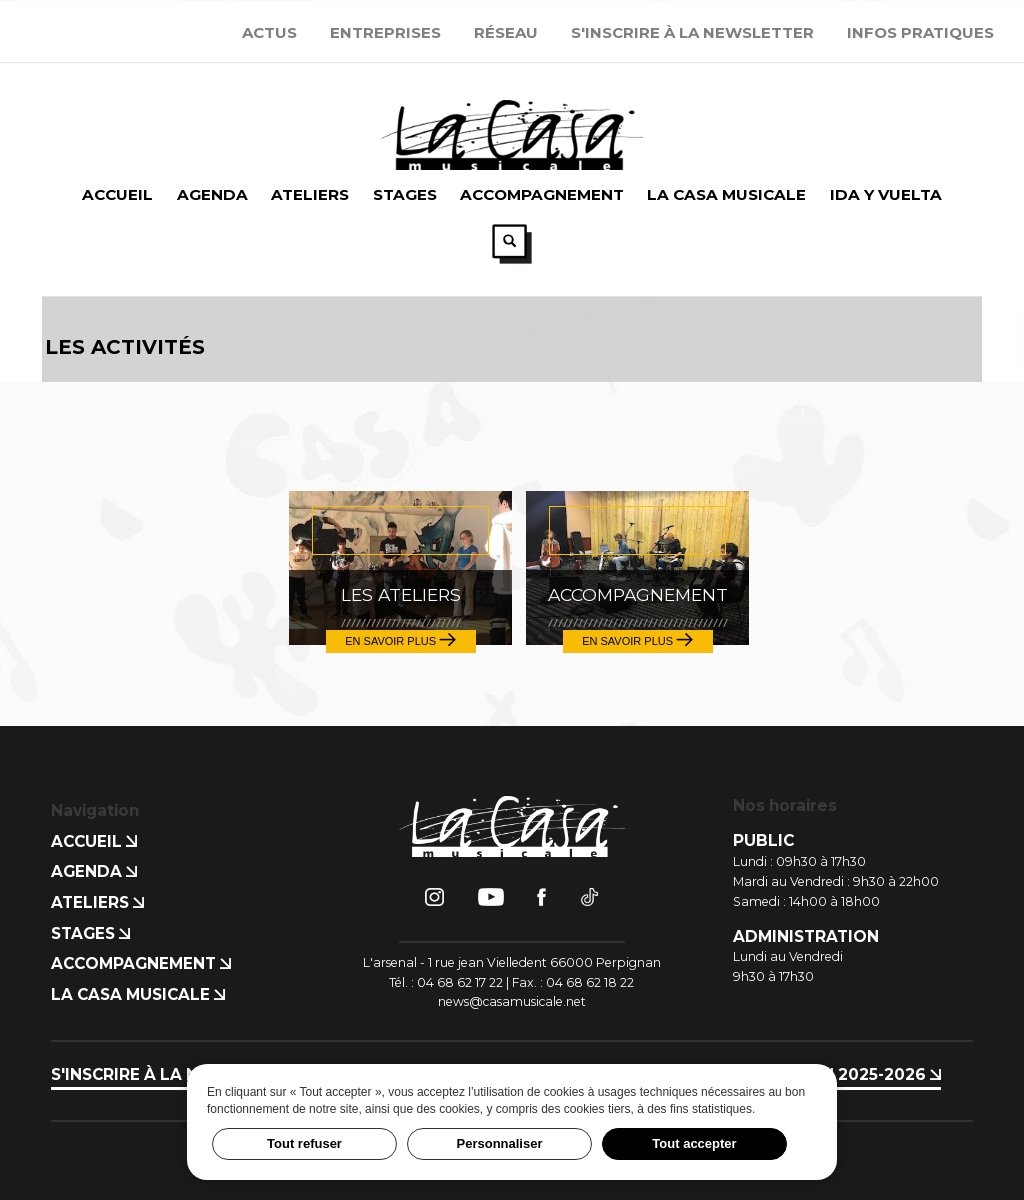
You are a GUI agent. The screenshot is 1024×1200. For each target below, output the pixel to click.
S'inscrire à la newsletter (692, 32)
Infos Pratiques (920, 32)
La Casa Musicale (138, 993)
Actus (269, 32)
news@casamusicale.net (512, 1000)
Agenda (94, 871)
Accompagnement (141, 963)
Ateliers (97, 901)
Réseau (506, 32)
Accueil (94, 840)
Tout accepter (694, 1143)
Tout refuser (304, 1143)
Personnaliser (500, 1143)
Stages (90, 932)
